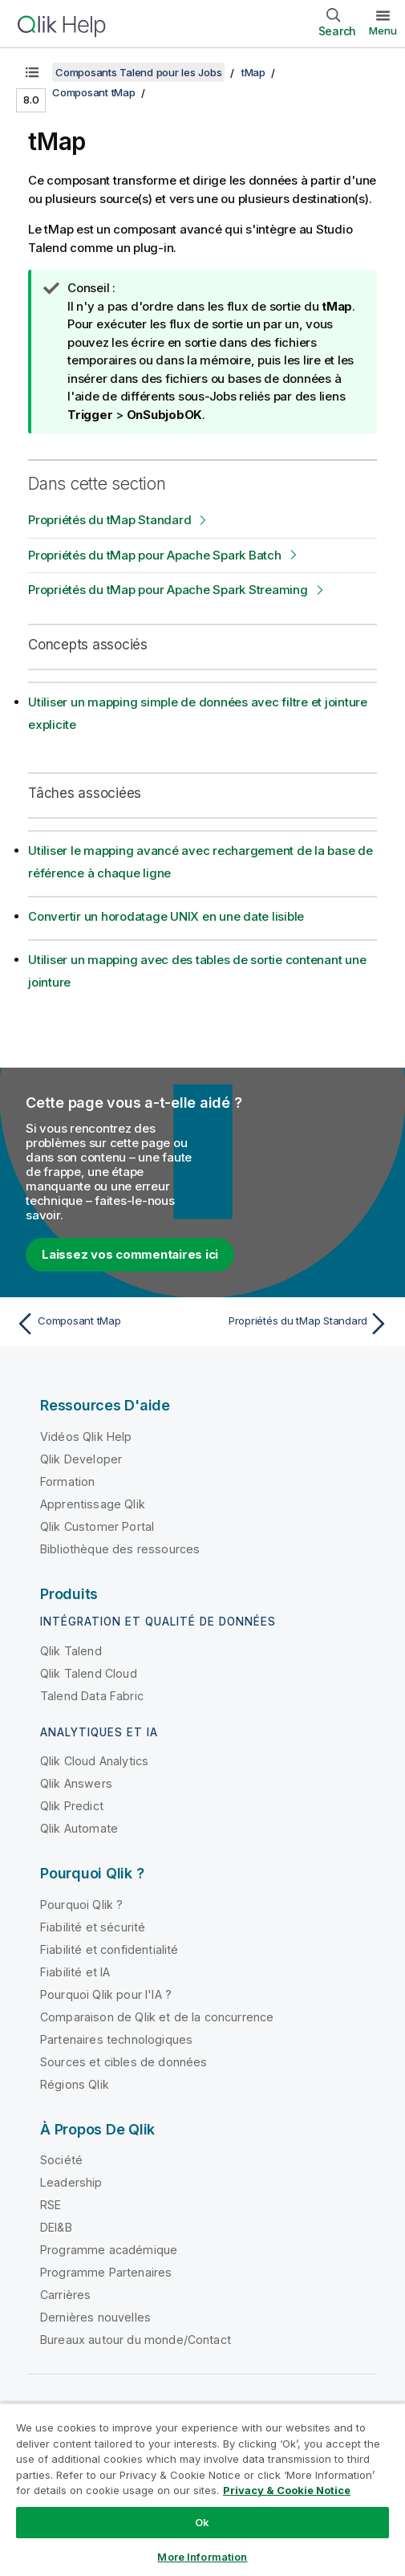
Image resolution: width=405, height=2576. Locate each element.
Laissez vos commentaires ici (130, 1254)
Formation (67, 1481)
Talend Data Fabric (92, 1696)
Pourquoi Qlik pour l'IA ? (106, 1994)
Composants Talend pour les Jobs (138, 72)
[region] (202, 2489)
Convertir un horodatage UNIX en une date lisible (166, 916)
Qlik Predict (71, 1806)
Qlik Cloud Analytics (94, 1761)
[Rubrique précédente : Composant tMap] (105, 1323)
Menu (383, 30)
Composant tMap (94, 92)
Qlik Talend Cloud (88, 1673)
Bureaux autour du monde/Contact (135, 2339)
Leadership (71, 2182)
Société (61, 2160)
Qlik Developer (81, 1459)
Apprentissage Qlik (92, 1504)
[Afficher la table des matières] (32, 72)
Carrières (65, 2294)
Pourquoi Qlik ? (81, 1904)
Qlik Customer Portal (97, 1526)
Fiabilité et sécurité (92, 1927)
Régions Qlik (74, 2084)
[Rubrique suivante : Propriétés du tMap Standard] (299, 1323)
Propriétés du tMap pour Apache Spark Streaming (168, 589)
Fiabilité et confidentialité (109, 1949)
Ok (202, 2522)
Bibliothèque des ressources (120, 1549)
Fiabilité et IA (75, 1972)
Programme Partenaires (106, 2272)
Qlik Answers (76, 1783)
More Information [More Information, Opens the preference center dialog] (202, 2556)
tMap (253, 72)
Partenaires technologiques (116, 2039)
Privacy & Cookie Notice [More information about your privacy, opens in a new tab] (286, 2490)
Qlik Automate (79, 1828)
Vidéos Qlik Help (86, 1436)
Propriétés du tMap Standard (109, 519)
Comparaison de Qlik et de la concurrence (156, 2017)
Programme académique (108, 2250)
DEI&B (56, 2227)
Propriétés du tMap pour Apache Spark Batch (154, 555)
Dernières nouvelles (95, 2317)
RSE (50, 2205)
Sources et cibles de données (123, 2062)
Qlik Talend (71, 1651)
